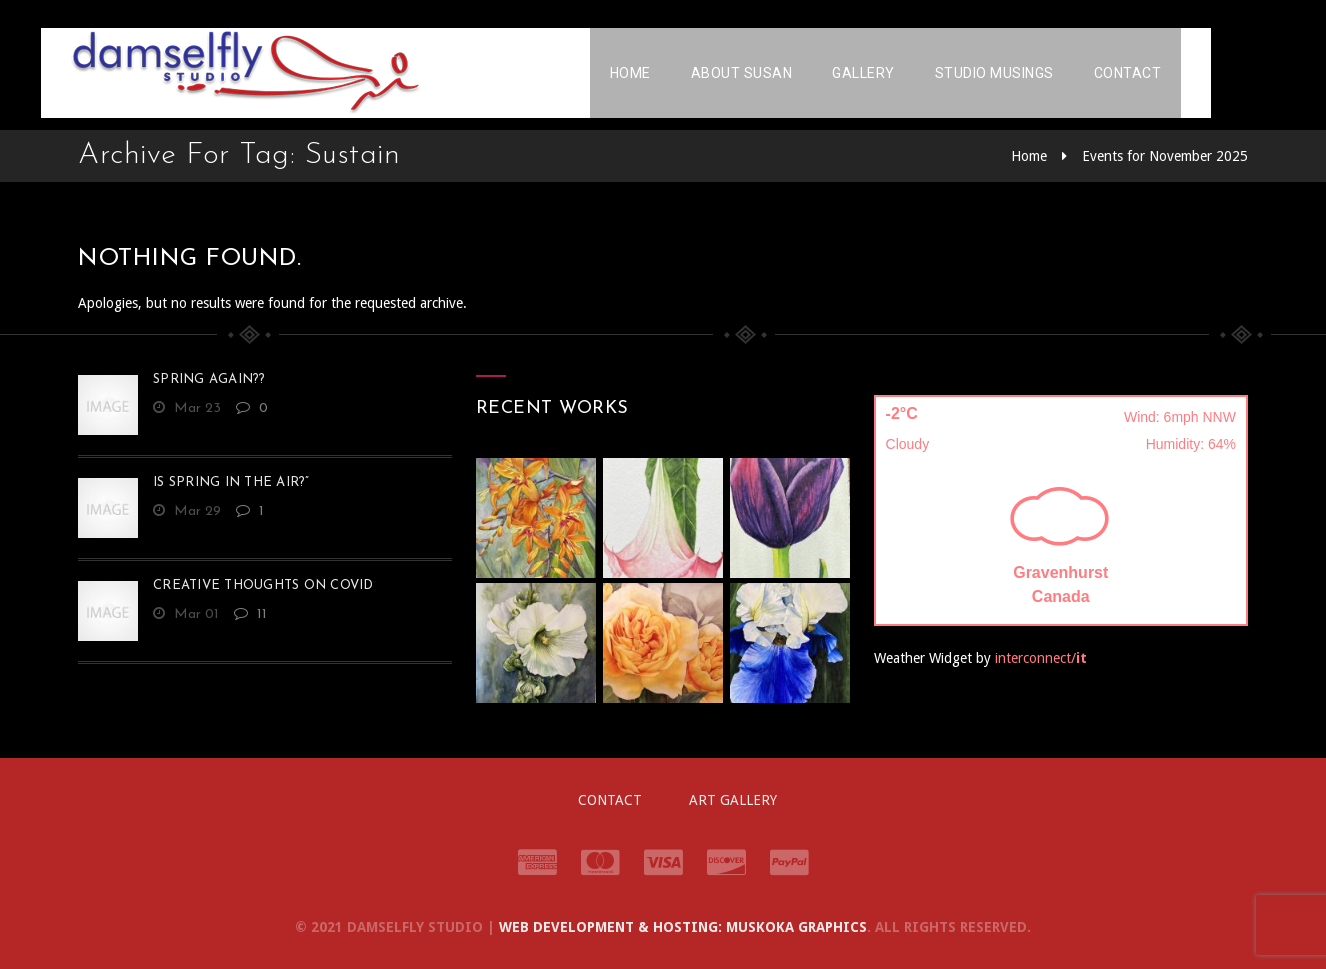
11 (250, 614)
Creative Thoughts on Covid (263, 585)
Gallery (900, 75)
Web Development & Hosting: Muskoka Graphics (683, 927)
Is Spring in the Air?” (231, 482)
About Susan (779, 75)
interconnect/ (1041, 658)
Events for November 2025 (1165, 156)
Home (667, 75)
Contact (1165, 75)
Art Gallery (733, 800)
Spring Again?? (209, 379)
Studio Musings (1031, 75)
